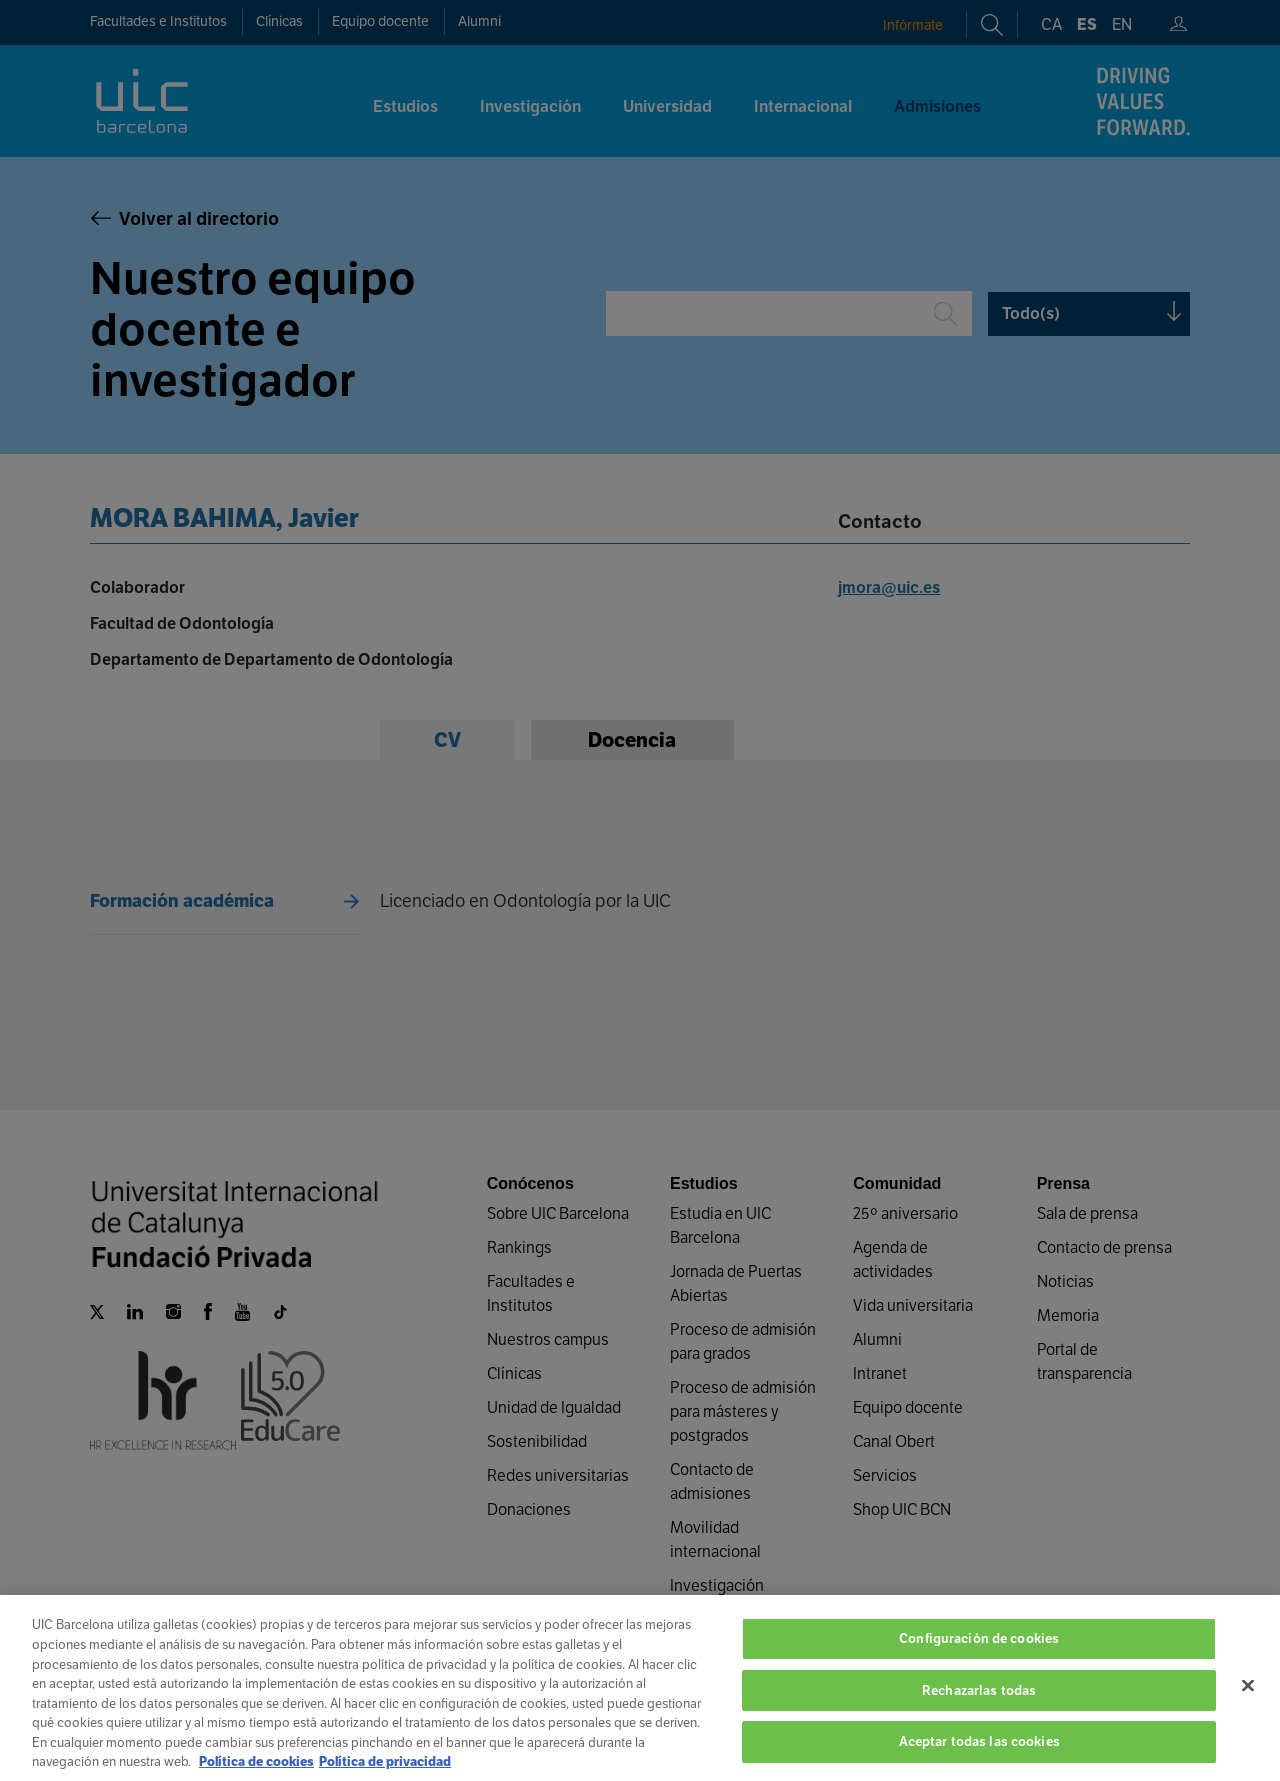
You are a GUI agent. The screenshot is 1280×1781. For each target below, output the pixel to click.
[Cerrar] (1248, 1707)
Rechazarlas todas (979, 1711)
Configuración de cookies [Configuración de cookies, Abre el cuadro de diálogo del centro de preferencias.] (979, 1659)
